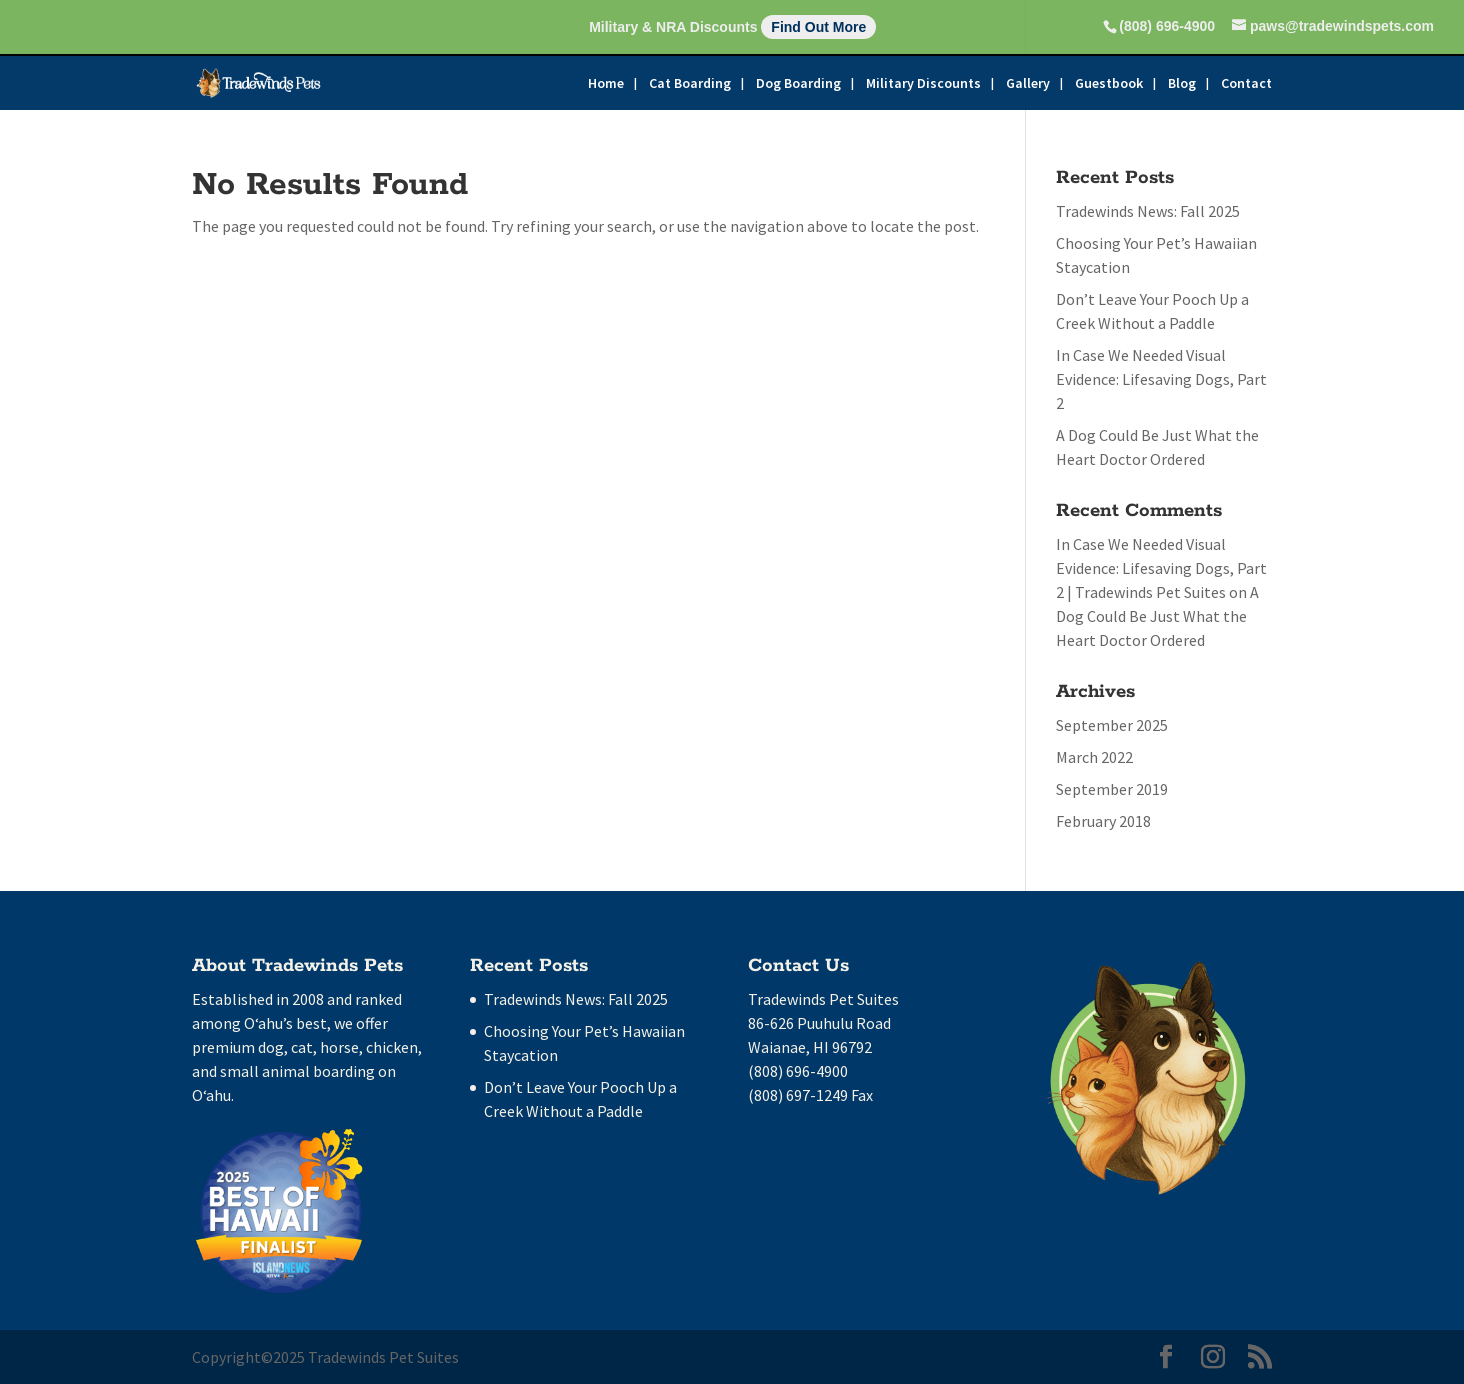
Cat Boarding (690, 84)
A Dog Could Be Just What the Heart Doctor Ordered (1157, 616)
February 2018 (1103, 821)
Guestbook (1109, 84)
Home (606, 84)
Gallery (1028, 84)
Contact (1246, 84)
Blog (1182, 84)
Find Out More (818, 27)
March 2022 (1094, 757)
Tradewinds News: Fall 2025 (1148, 211)
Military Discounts (923, 84)
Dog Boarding (798, 84)
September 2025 (1112, 725)
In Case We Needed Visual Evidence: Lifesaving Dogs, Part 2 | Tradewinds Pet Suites (1161, 568)
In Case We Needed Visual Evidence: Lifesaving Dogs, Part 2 (1161, 379)
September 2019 (1112, 789)
